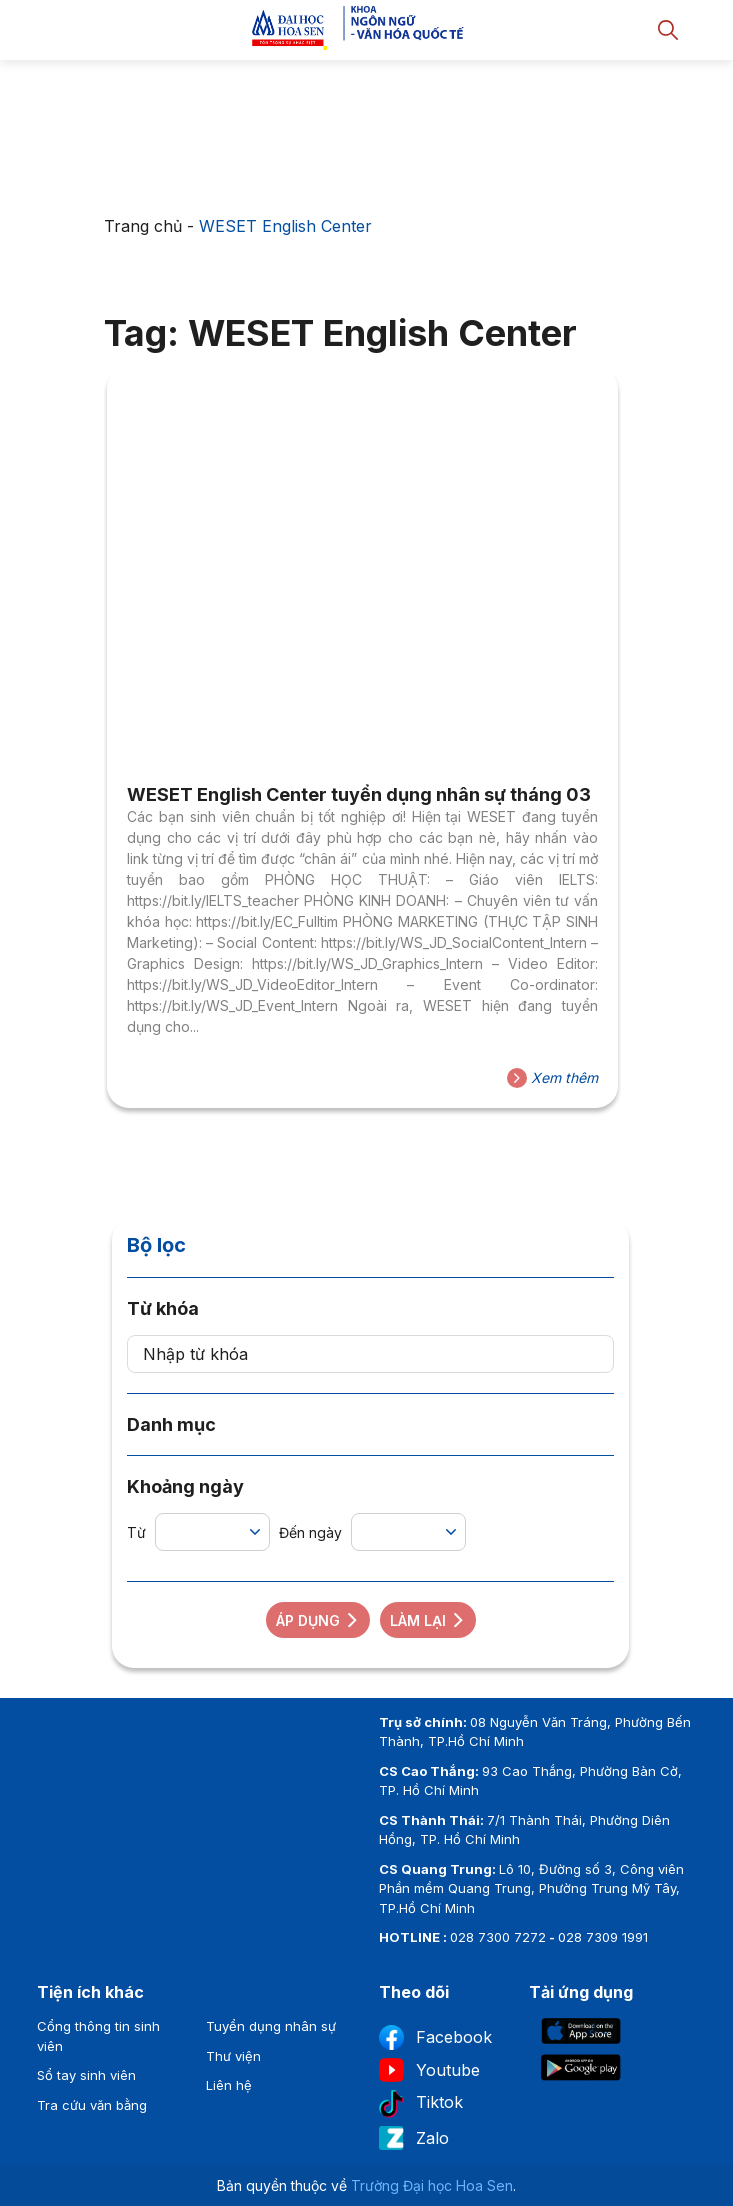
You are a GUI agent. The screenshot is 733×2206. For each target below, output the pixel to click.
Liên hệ (229, 2085)
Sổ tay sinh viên (86, 2075)
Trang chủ (143, 226)
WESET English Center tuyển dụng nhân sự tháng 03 (359, 794)
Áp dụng (318, 1620)
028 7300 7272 (498, 1937)
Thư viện (233, 2056)
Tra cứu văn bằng (92, 2105)
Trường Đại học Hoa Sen (432, 2185)
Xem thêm (552, 1078)
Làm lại (428, 1620)
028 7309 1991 (603, 1937)
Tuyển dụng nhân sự (271, 2026)
